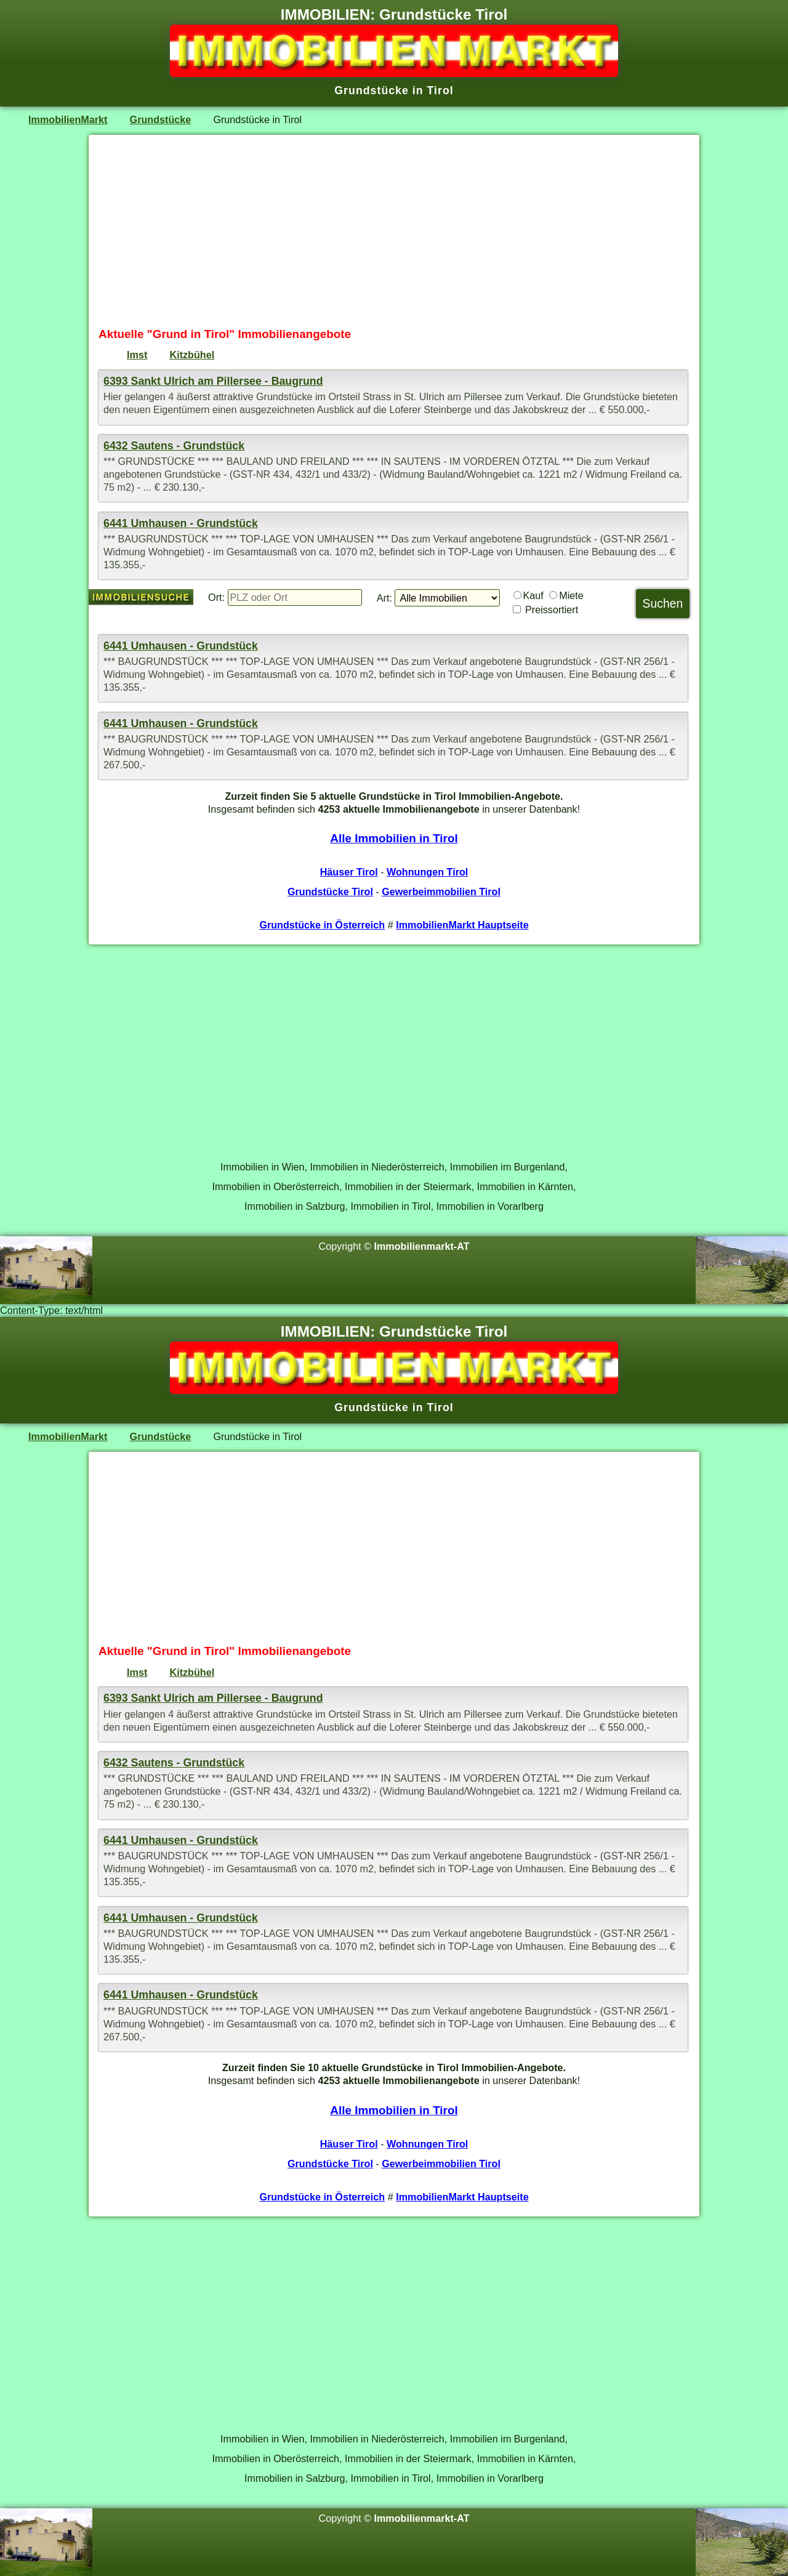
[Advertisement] (394, 231)
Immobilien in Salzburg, (296, 1206)
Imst (137, 354)
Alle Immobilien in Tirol (393, 838)
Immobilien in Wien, (263, 1166)
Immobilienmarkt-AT (422, 1246)
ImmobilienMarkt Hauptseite (462, 924)
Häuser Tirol (349, 871)
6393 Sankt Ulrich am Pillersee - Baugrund (213, 381)
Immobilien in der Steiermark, (409, 1186)
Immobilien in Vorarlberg (490, 1206)
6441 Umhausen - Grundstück (180, 523)
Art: (384, 597)
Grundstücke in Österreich (322, 924)
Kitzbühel (191, 354)
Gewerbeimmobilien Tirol (441, 891)
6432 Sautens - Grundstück (173, 446)
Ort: (216, 597)
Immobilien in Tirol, (392, 1206)
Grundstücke (160, 119)
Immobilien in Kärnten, (526, 1186)
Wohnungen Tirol (427, 871)
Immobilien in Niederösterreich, (379, 1166)
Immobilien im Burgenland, (509, 1166)
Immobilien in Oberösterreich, (277, 1186)
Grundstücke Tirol (330, 891)
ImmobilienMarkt (67, 119)
